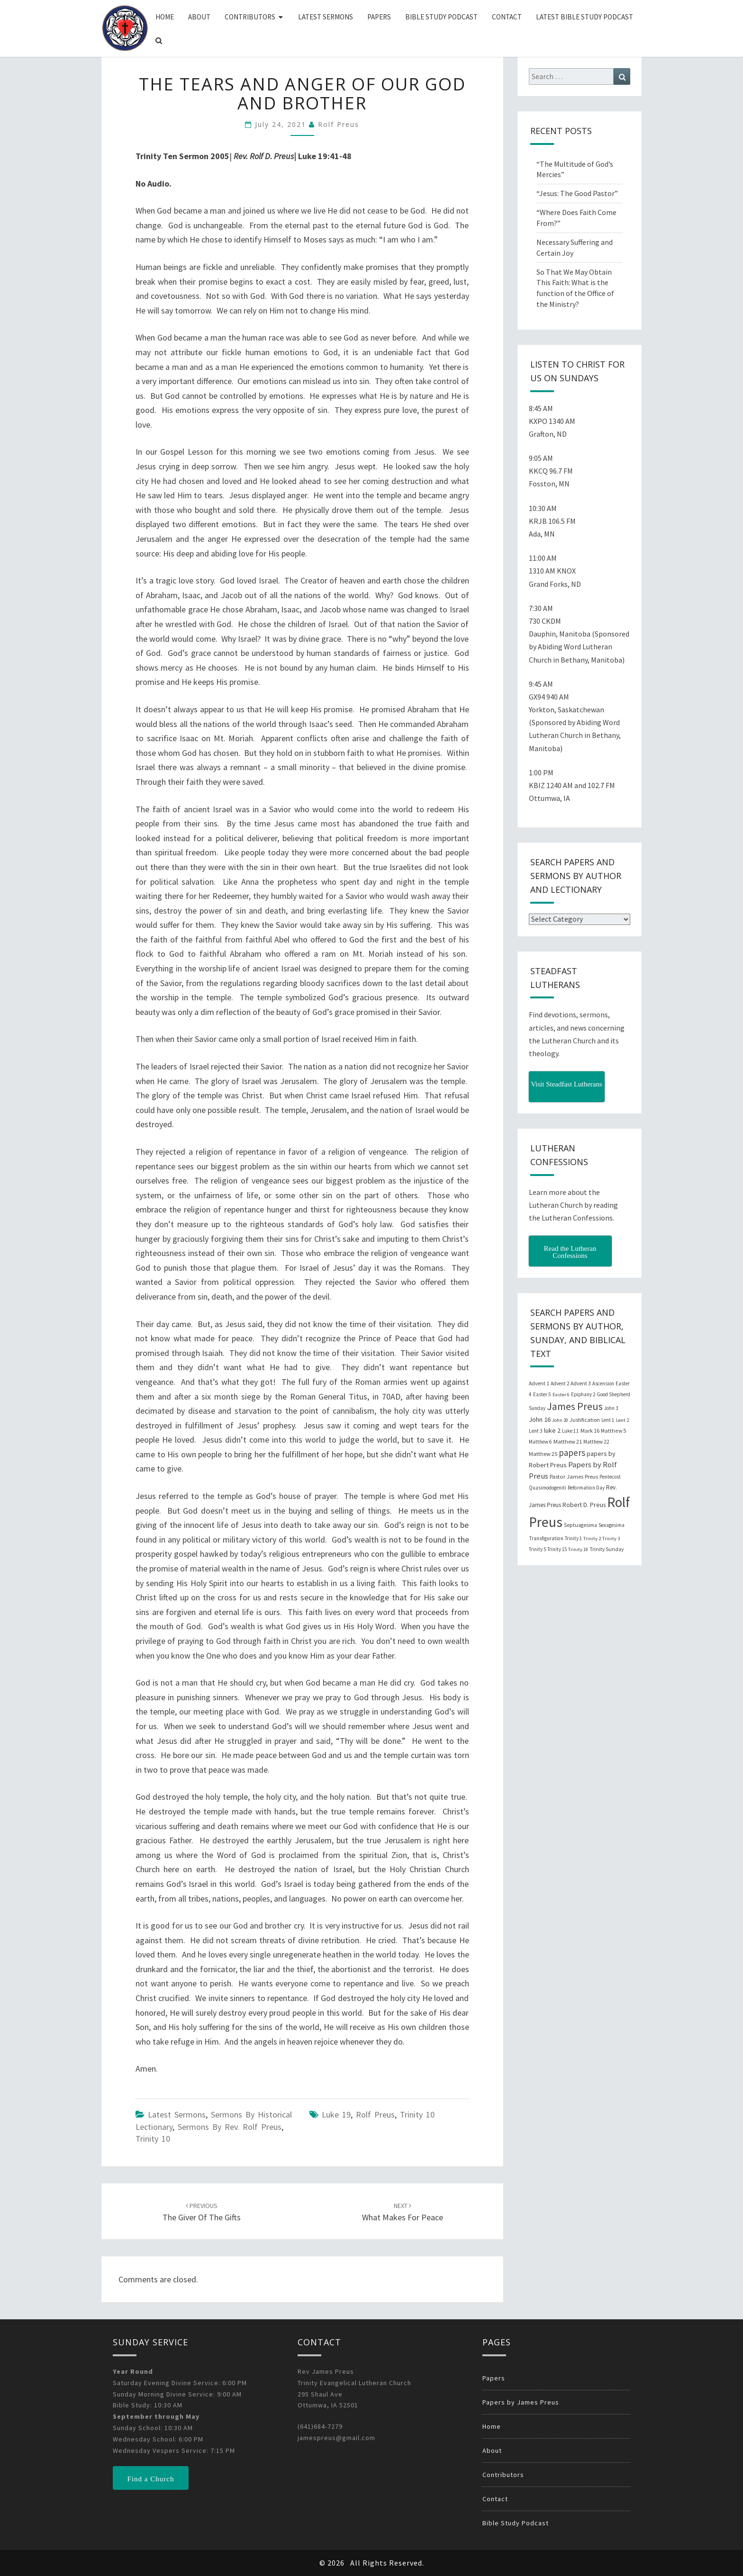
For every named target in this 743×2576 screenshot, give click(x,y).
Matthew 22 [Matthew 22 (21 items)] (596, 1441)
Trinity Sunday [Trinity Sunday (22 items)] (606, 1549)
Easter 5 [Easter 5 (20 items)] (542, 1394)
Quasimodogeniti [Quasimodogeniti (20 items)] (547, 1487)
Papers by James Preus (520, 2402)
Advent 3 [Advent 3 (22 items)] (581, 1383)
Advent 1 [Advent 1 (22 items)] (539, 1383)
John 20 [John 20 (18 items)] (560, 1420)
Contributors (250, 16)
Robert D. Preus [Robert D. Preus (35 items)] (584, 1504)
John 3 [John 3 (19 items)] (611, 1408)
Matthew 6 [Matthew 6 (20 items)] (540, 1441)
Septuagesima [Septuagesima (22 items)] (580, 1525)
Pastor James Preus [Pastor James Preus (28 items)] (574, 1476)
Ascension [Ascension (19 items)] (603, 1383)
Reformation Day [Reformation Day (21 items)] (586, 1487)
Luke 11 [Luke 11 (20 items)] (570, 1430)
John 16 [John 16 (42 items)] (540, 1419)
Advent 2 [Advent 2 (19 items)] (560, 1383)
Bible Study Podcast (441, 16)
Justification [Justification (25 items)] (585, 1419)
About (199, 16)
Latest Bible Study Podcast (584, 16)
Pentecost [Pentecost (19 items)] (610, 1476)
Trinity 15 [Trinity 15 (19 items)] (557, 1549)
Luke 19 (336, 2114)
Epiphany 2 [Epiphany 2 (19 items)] (583, 1394)
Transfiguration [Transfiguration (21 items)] (546, 1538)
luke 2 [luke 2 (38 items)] (552, 1430)
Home (164, 16)
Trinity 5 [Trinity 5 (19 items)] (537, 1549)
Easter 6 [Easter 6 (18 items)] (561, 1394)
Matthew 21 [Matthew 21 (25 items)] (567, 1441)
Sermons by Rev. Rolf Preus (229, 2126)
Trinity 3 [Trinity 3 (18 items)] (611, 1538)
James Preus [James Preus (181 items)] (575, 1406)
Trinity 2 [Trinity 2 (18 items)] (592, 1538)
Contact (507, 16)
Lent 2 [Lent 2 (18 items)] (622, 1420)
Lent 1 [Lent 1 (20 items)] (608, 1420)
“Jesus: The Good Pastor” (577, 193)
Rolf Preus (338, 124)
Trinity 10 (153, 2138)
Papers (379, 16)
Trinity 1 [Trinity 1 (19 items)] (573, 1538)
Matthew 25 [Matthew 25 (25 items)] (543, 1453)
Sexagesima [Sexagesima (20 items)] (611, 1525)
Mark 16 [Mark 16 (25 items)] (589, 1430)
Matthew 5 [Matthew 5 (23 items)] (613, 1430)
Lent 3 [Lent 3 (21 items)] (536, 1430)
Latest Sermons (325, 16)
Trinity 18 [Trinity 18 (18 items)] (578, 1549)
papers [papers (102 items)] (572, 1452)
